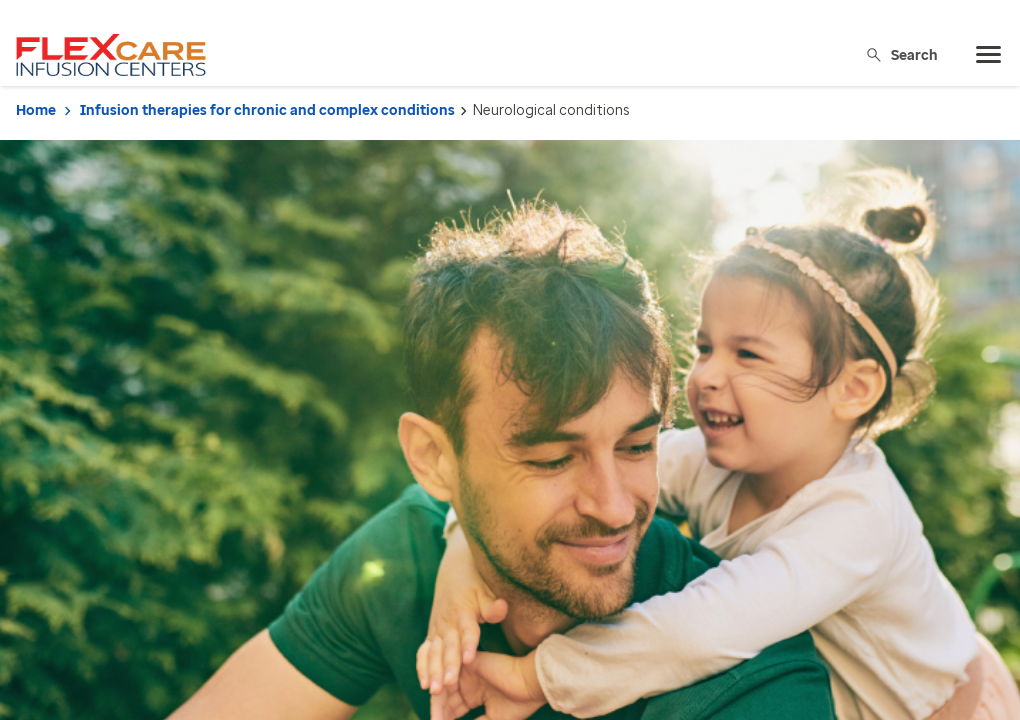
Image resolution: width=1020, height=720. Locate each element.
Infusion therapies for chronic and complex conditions (267, 110)
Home (36, 110)
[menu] (989, 55)
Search (901, 54)
